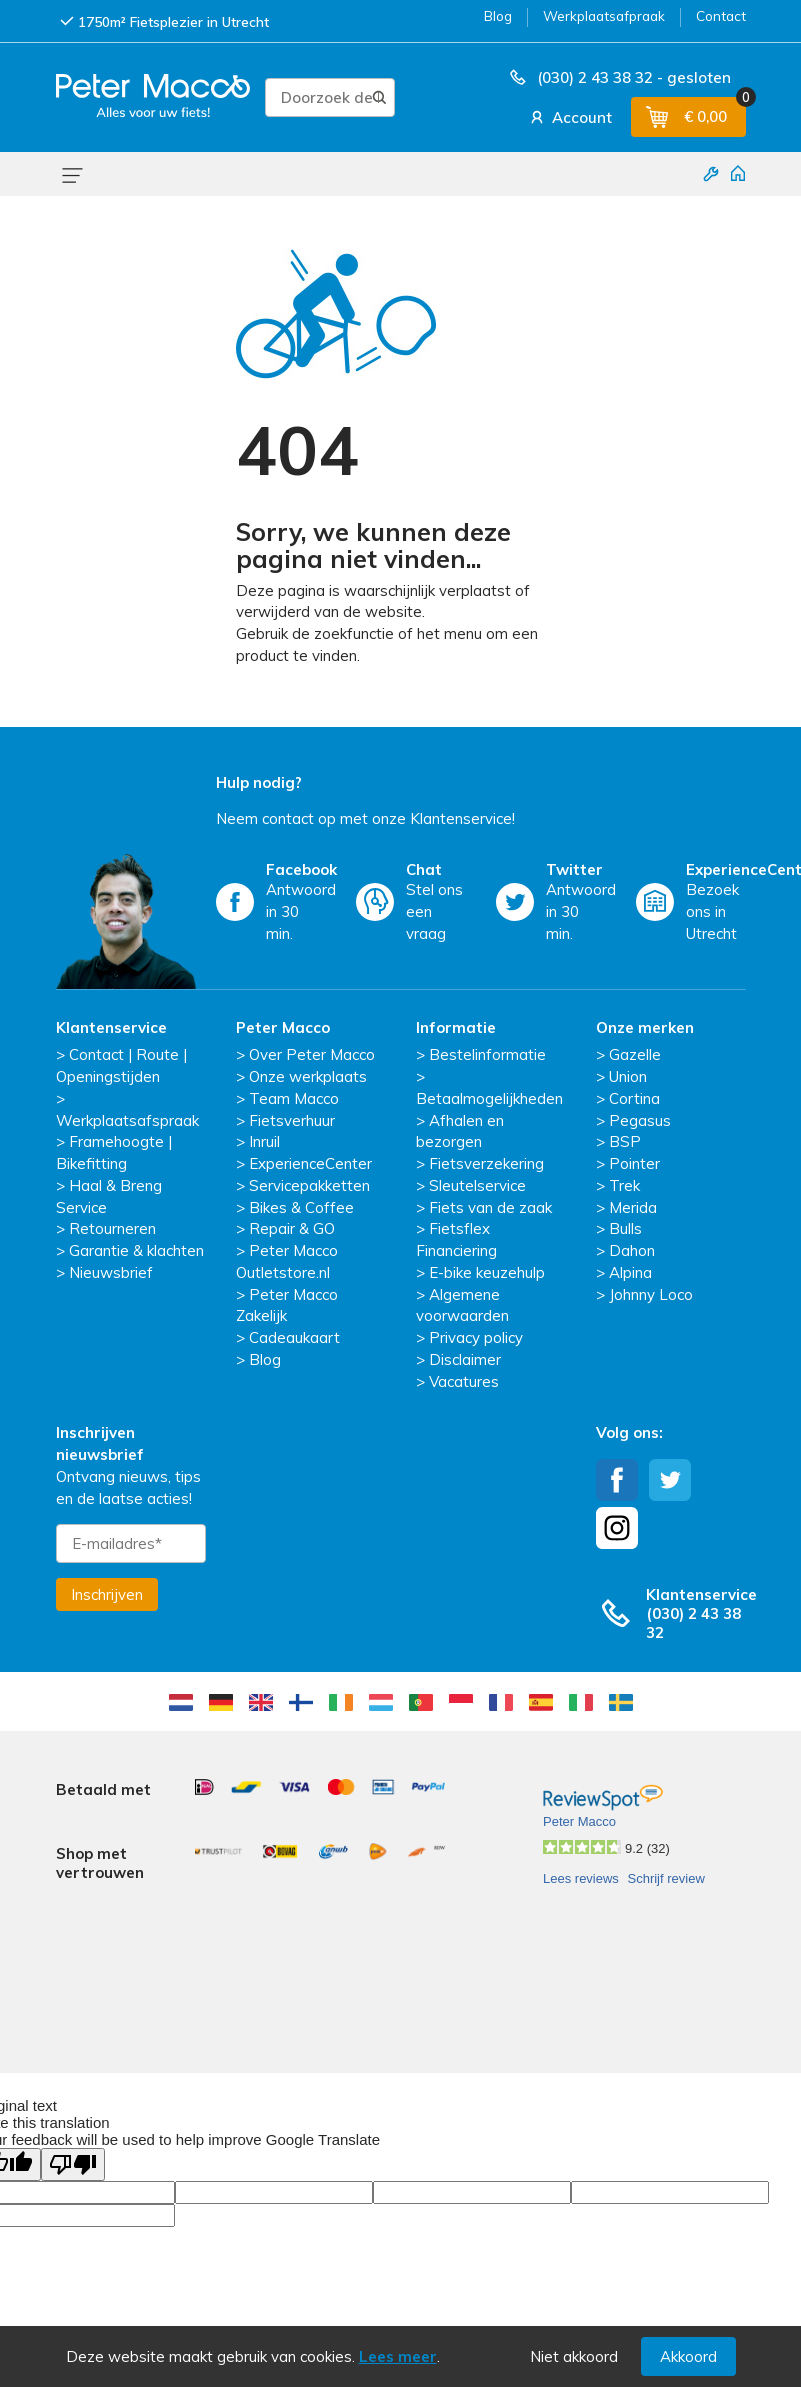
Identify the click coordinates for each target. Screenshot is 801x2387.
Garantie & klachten (136, 1250)
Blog (498, 15)
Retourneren (112, 1228)
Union (628, 1076)
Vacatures (464, 1381)
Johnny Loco (651, 1294)
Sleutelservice (477, 1185)
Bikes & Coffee (301, 1207)
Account (569, 117)
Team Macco (294, 1098)
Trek (624, 1185)
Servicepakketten (309, 1185)
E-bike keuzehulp (487, 1272)
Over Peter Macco (312, 1054)
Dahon (632, 1250)
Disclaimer (465, 1359)
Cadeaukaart (294, 1337)
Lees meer (398, 2356)
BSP (625, 1141)
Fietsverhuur (292, 1120)
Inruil (264, 1141)
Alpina (630, 1272)
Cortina (634, 1098)
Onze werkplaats (308, 1076)
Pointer (634, 1163)
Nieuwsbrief (111, 1272)
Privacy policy (476, 1337)
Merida (633, 1207)
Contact (721, 15)
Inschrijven (107, 1594)
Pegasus (640, 1120)
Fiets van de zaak (490, 1207)
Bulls (625, 1228)
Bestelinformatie (487, 1054)
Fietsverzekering (486, 1163)
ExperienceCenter (310, 1163)
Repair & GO (292, 1228)
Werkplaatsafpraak (604, 15)
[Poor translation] (73, 2071)
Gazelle (635, 1054)
